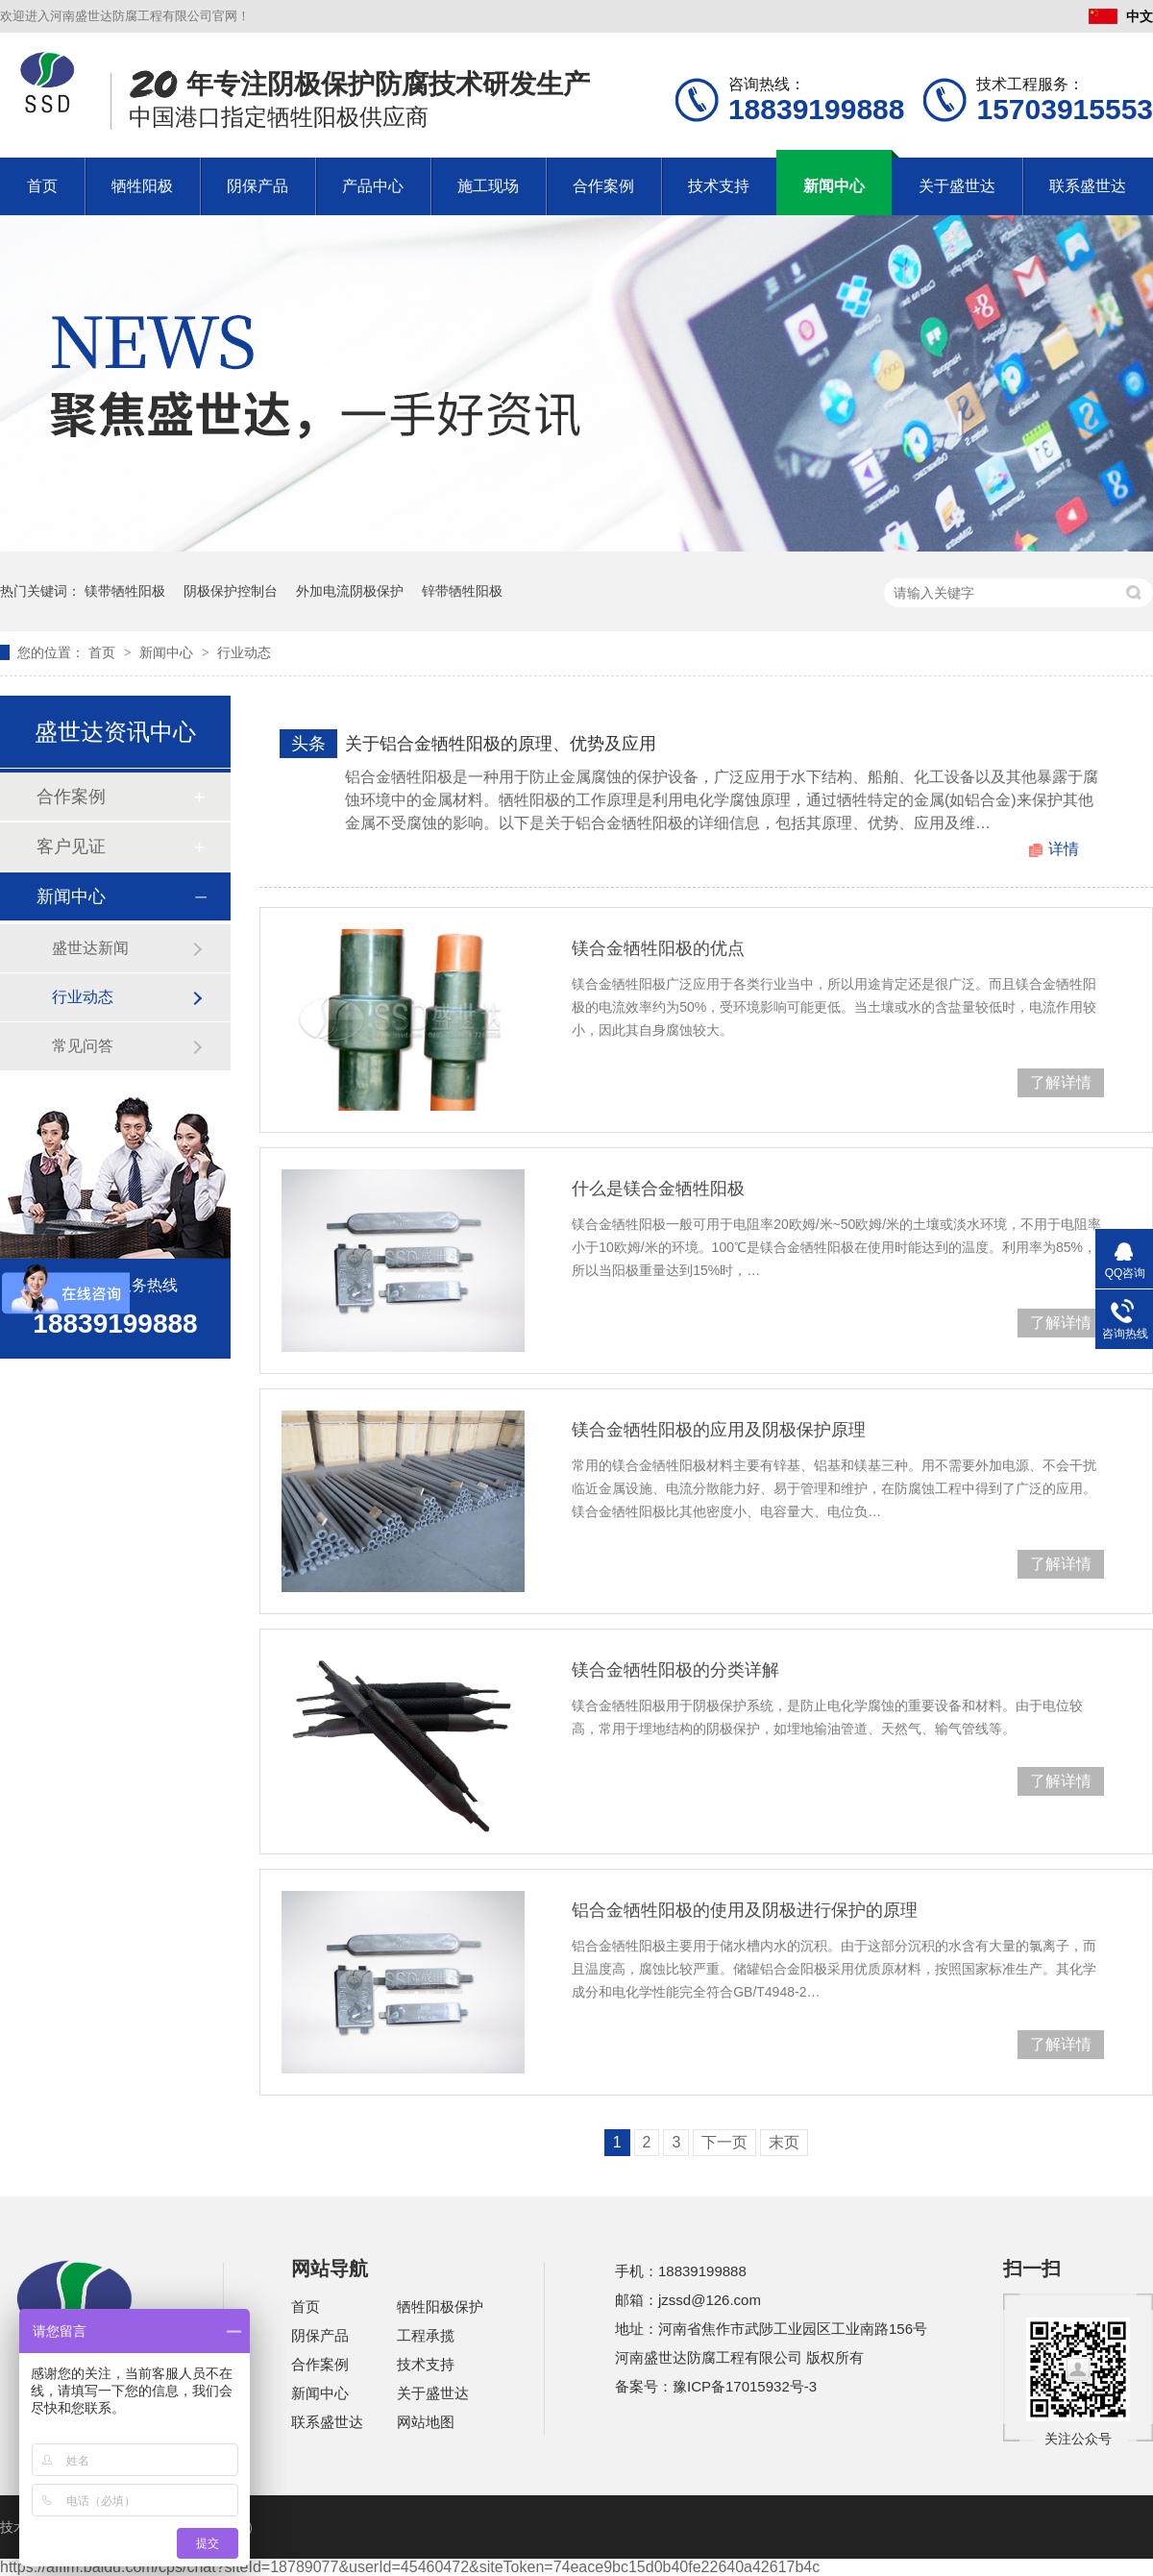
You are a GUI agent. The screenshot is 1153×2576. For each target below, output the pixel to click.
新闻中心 (834, 186)
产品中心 (373, 186)
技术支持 (718, 186)
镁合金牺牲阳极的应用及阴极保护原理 (719, 1429)
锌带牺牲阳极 (462, 591)
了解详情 (1061, 1082)
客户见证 (71, 846)
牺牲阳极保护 (440, 2306)
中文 (1121, 16)
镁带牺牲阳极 (125, 591)
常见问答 (82, 1046)
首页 (42, 186)
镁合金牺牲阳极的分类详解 (675, 1670)
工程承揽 (425, 2335)
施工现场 (488, 186)
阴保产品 (257, 186)
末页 (784, 2142)
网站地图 (425, 2422)
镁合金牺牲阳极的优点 (658, 948)
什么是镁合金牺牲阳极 (658, 1188)
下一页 (724, 2142)
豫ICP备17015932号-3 (745, 2386)
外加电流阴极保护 (350, 591)
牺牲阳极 (142, 186)
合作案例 (603, 186)
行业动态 (244, 652)
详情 (1063, 849)
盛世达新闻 (90, 948)
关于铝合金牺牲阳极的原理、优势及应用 (500, 743)
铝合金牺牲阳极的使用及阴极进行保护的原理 (745, 1910)
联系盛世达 (1087, 186)
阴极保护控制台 (231, 591)
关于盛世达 (957, 186)
